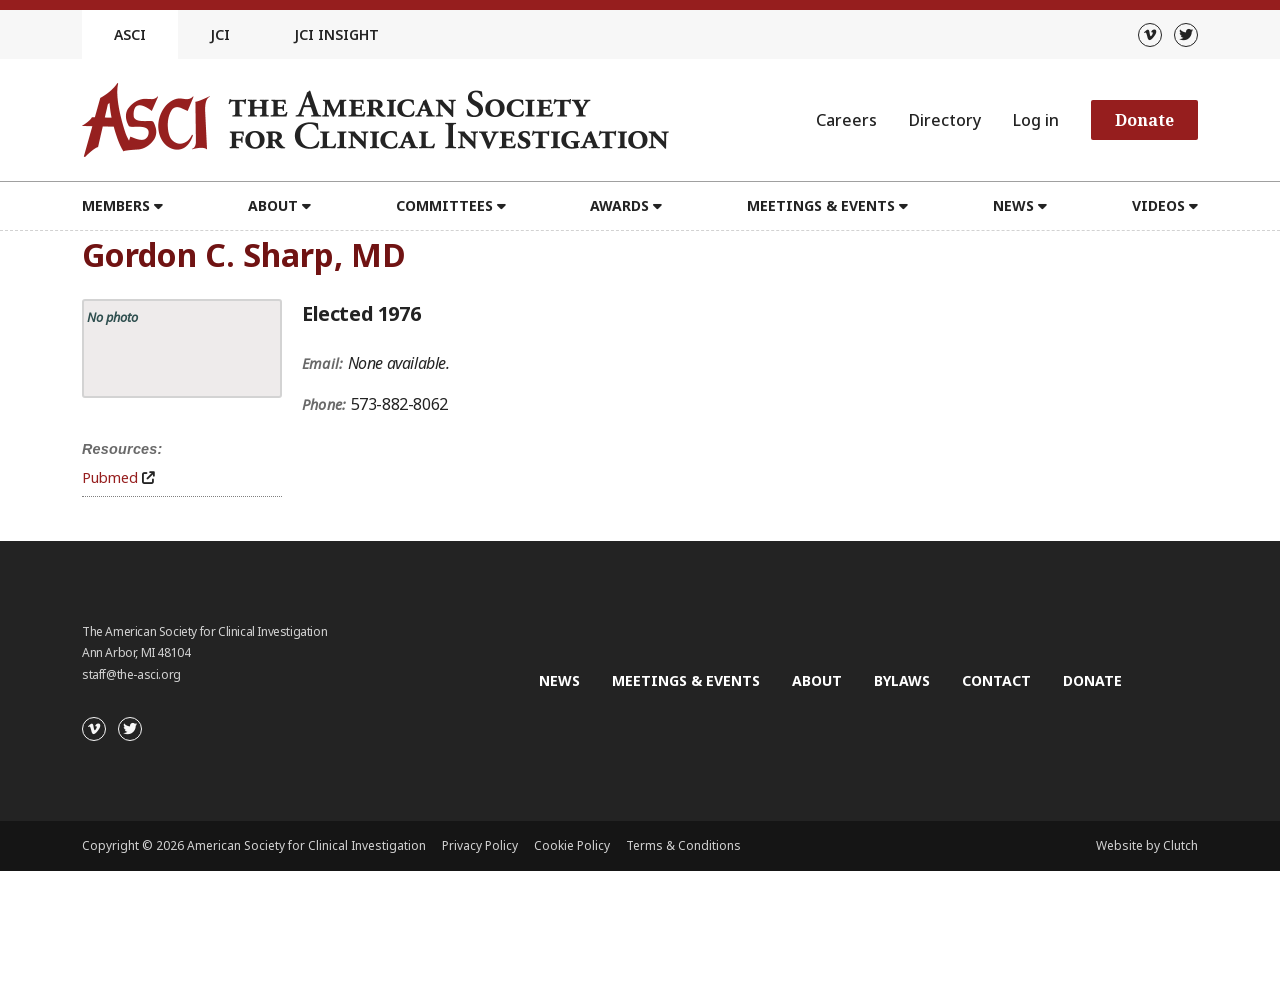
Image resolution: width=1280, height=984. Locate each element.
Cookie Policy (572, 845)
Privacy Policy (480, 845)
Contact (996, 680)
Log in (1036, 120)
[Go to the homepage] (375, 120)
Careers (846, 120)
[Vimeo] (1150, 35)
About (273, 205)
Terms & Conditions (683, 845)
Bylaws (902, 680)
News (1013, 205)
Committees (444, 205)
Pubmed (110, 477)
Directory (945, 120)
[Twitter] (1186, 35)
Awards (619, 205)
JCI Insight (336, 34)
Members (116, 205)
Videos (1158, 205)
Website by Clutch (1147, 845)
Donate (1144, 120)
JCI (220, 34)
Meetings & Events (821, 205)
